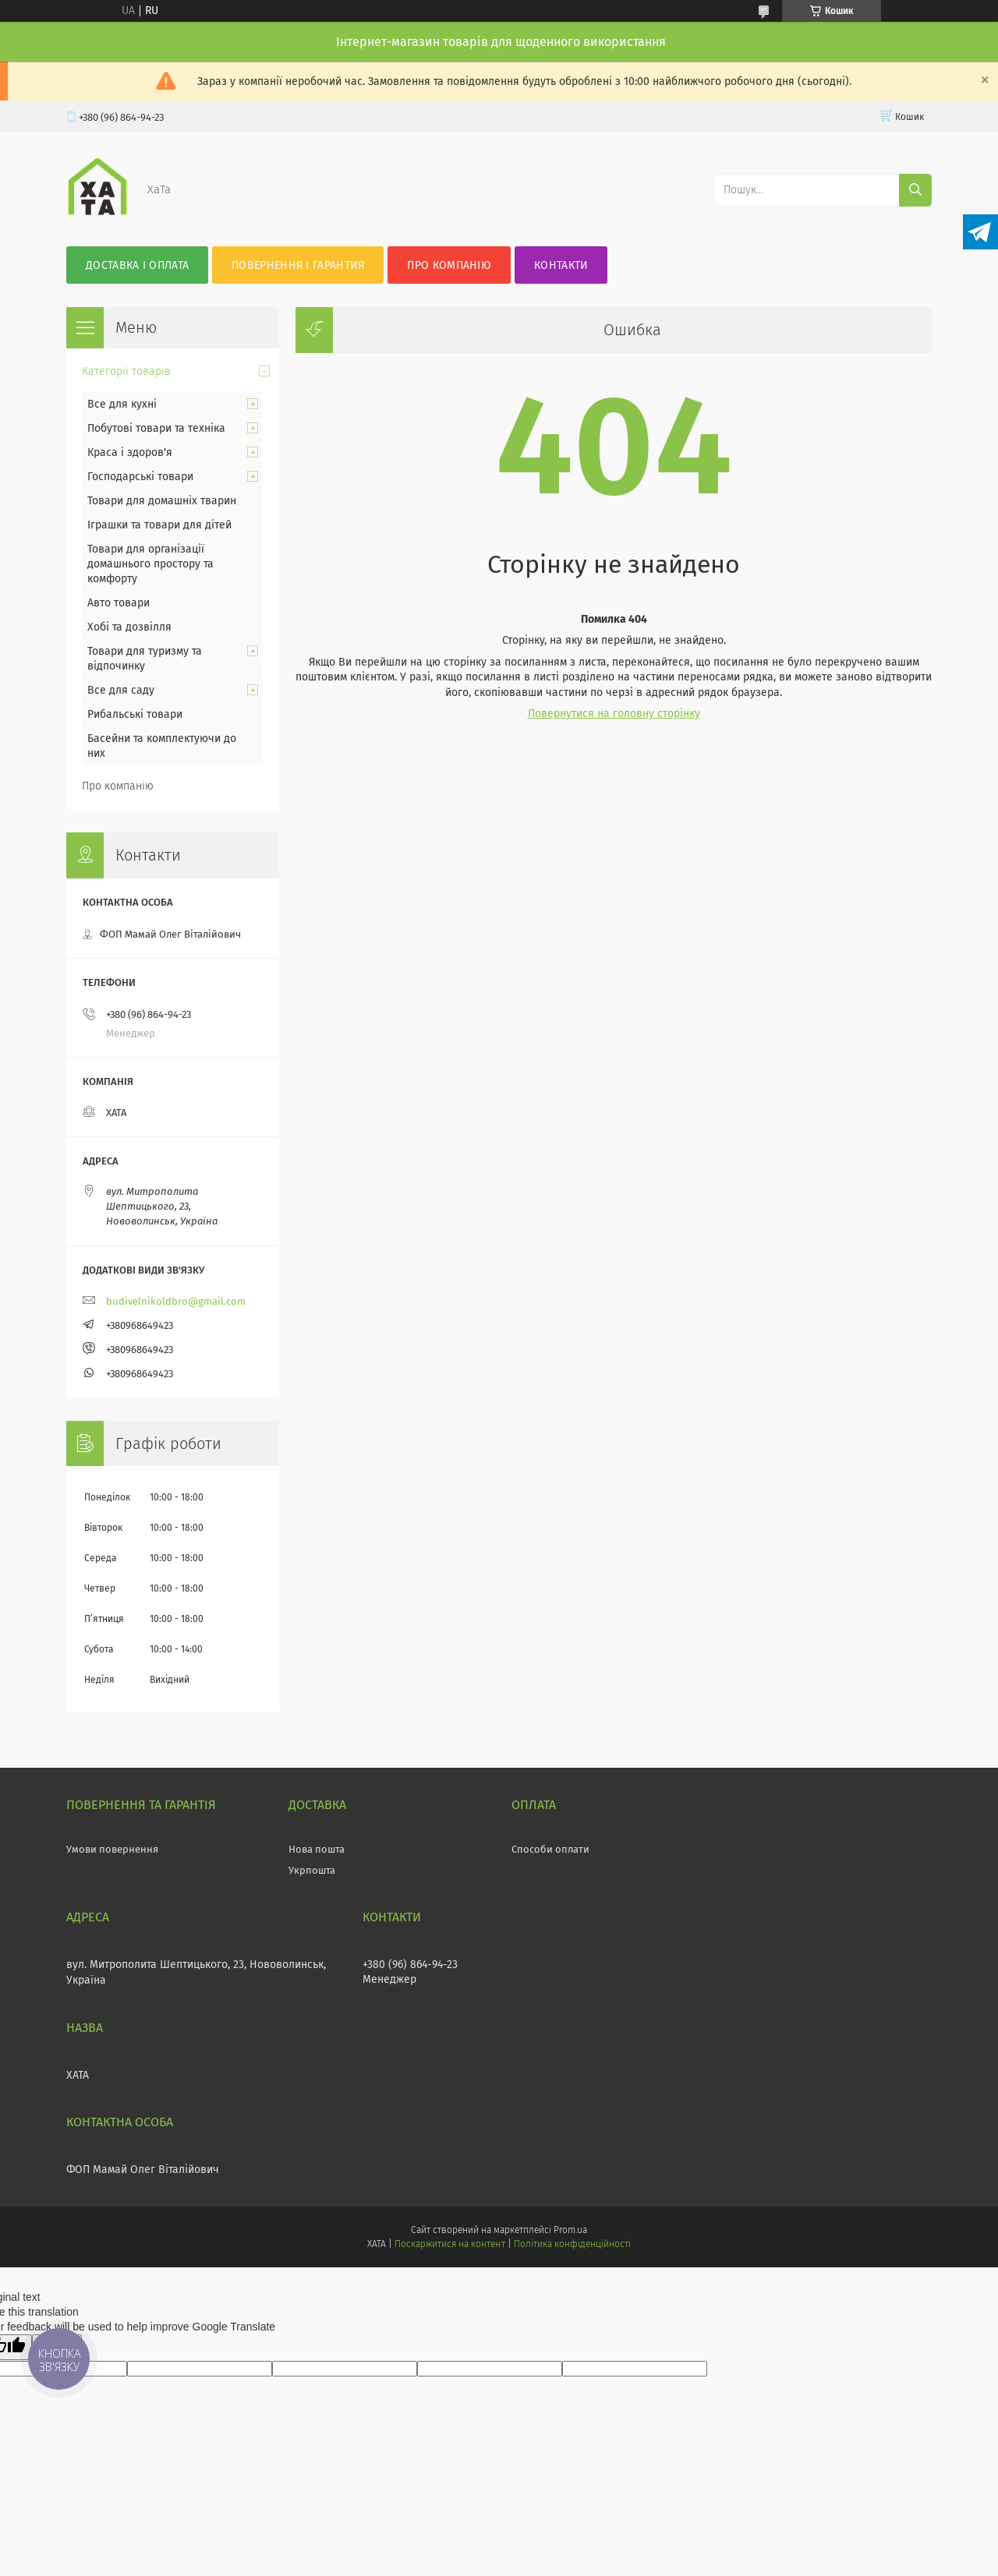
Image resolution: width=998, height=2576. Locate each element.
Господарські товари (140, 476)
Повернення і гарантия (298, 265)
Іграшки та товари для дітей (159, 525)
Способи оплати (550, 1849)
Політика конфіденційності (572, 2244)
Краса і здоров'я (129, 452)
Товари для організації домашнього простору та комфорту (150, 563)
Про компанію (449, 265)
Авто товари (118, 603)
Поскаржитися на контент (449, 2244)
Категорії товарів (126, 371)
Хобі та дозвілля (129, 627)
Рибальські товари (134, 714)
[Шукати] (915, 190)
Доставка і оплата (137, 265)
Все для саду (120, 690)
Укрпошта (311, 1870)
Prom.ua (570, 2229)
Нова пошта (316, 1849)
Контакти (561, 265)
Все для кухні (122, 404)
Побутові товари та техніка (156, 428)
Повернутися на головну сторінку (614, 713)
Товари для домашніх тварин (161, 500)
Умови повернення (112, 1849)
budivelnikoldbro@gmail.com (176, 1301)
